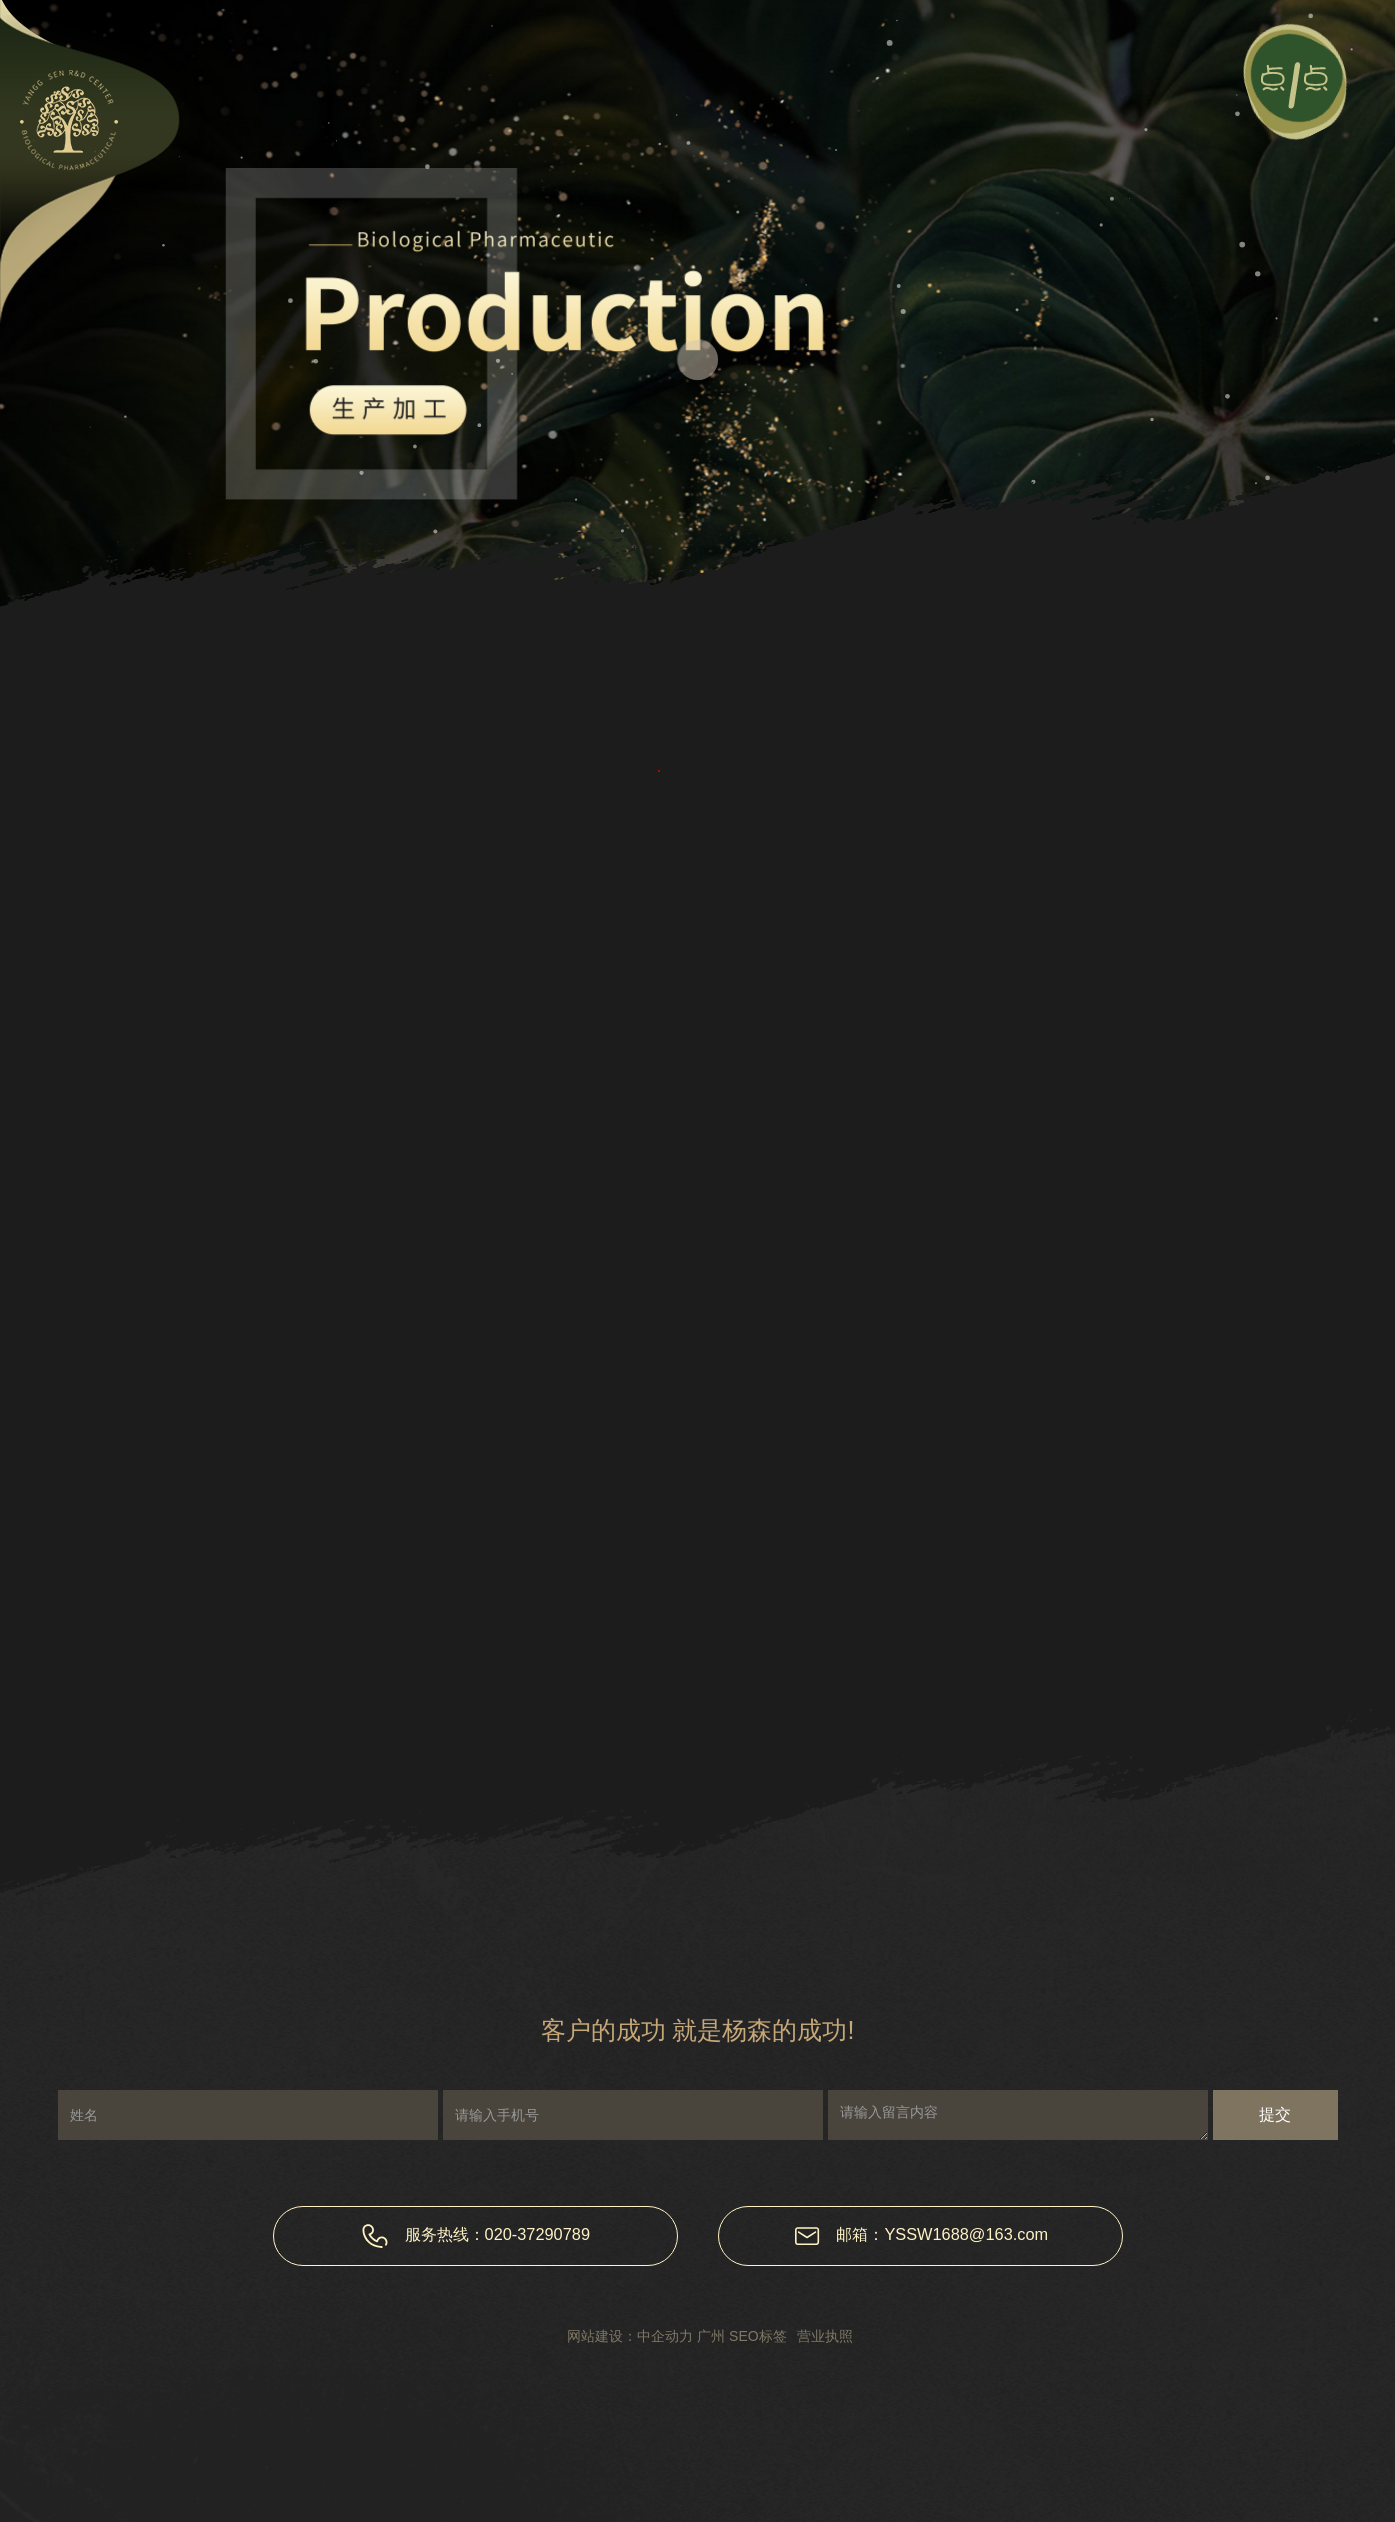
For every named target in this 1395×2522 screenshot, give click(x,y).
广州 (711, 2336)
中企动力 (665, 2336)
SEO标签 (758, 2336)
